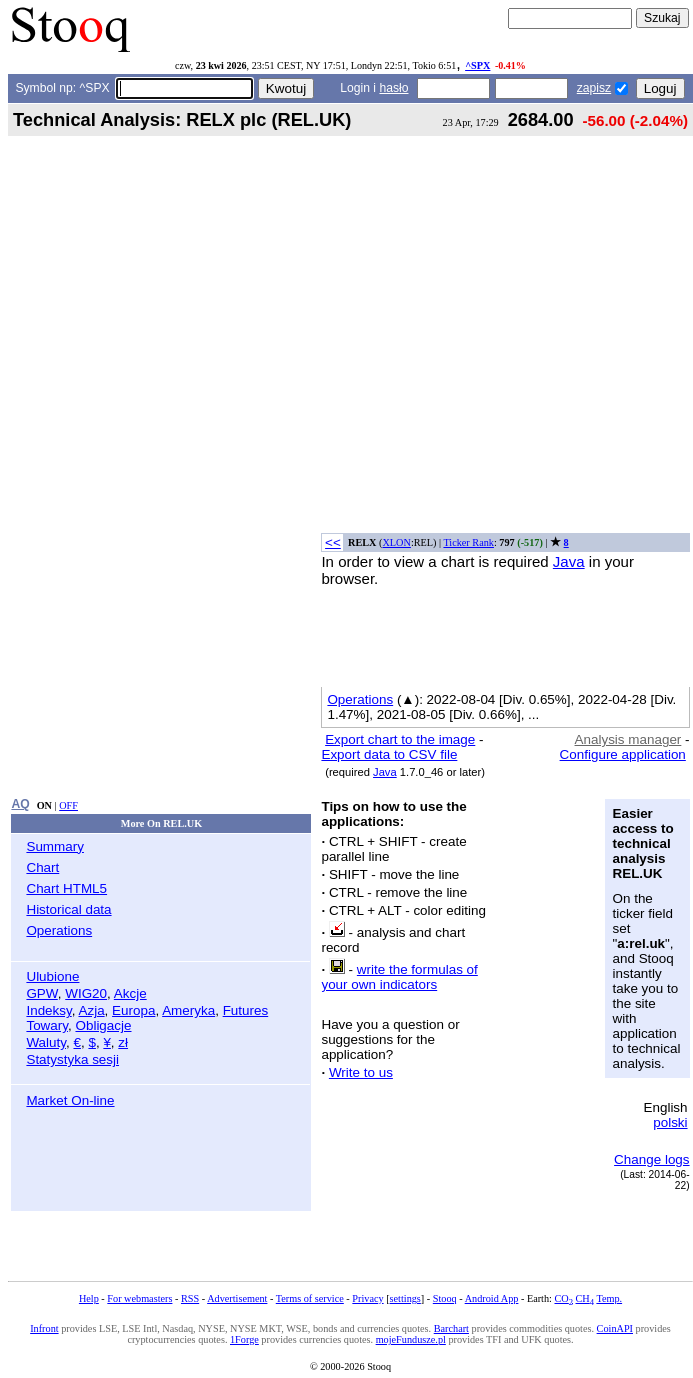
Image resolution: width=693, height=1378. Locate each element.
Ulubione (52, 976)
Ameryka (188, 1010)
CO (563, 1298)
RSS (190, 1298)
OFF (68, 805)
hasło (393, 88)
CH (585, 1298)
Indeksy (48, 1010)
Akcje (130, 993)
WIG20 (86, 993)
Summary (55, 846)
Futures (246, 1010)
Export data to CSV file (389, 754)
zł (123, 1042)
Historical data (68, 909)
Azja (91, 1010)
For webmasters (139, 1298)
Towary (47, 1025)
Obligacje (103, 1025)
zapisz (594, 88)
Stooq (445, 1298)
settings (405, 1298)
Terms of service (310, 1298)
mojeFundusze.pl (411, 1339)
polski (670, 1122)
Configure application (623, 754)
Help (89, 1298)
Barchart (451, 1328)
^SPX (477, 65)
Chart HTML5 (66, 888)
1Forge (244, 1339)
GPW (41, 993)
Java (569, 561)
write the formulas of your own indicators (399, 977)
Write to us (361, 1072)
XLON (396, 542)
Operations (59, 930)
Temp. (609, 1298)
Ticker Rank (468, 542)
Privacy (367, 1298)
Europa (133, 1010)
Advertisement (237, 1298)
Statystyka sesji (72, 1059)
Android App (492, 1298)
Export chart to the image (400, 739)
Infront (44, 1328)
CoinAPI (615, 1328)
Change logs (651, 1159)
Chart (42, 867)
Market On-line (70, 1100)
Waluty (46, 1042)
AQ (20, 804)
